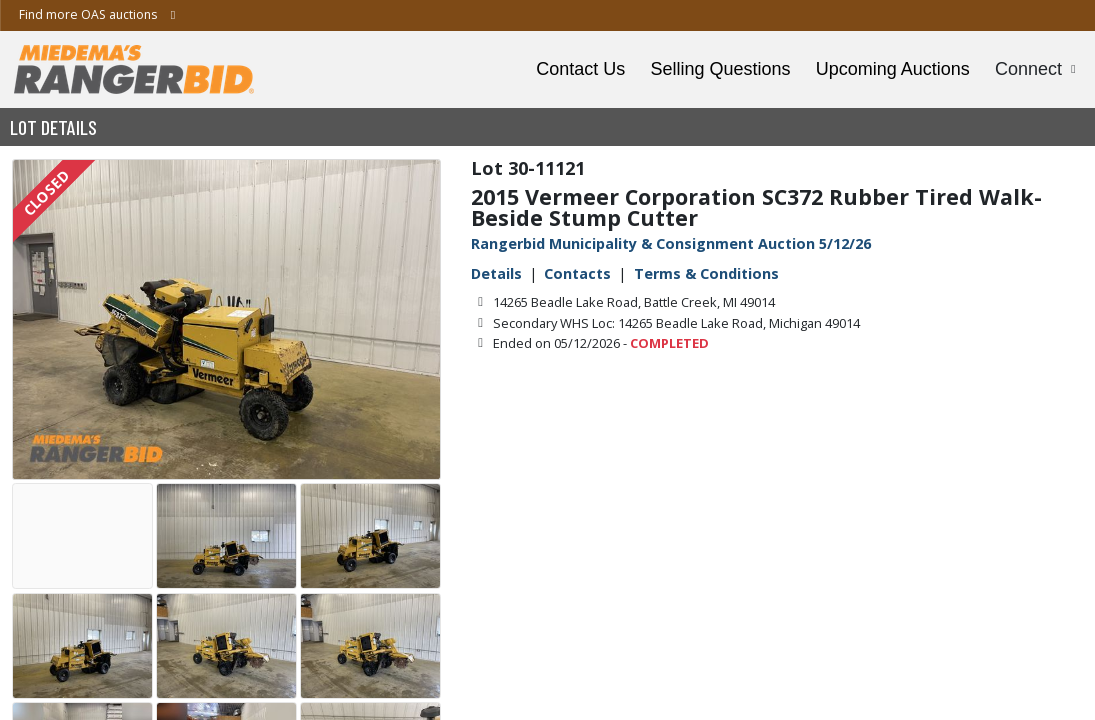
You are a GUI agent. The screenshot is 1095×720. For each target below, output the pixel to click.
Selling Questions (720, 69)
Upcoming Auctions (893, 69)
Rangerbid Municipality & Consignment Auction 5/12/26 (671, 243)
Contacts (577, 273)
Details (496, 273)
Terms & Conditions (706, 273)
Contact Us (580, 69)
